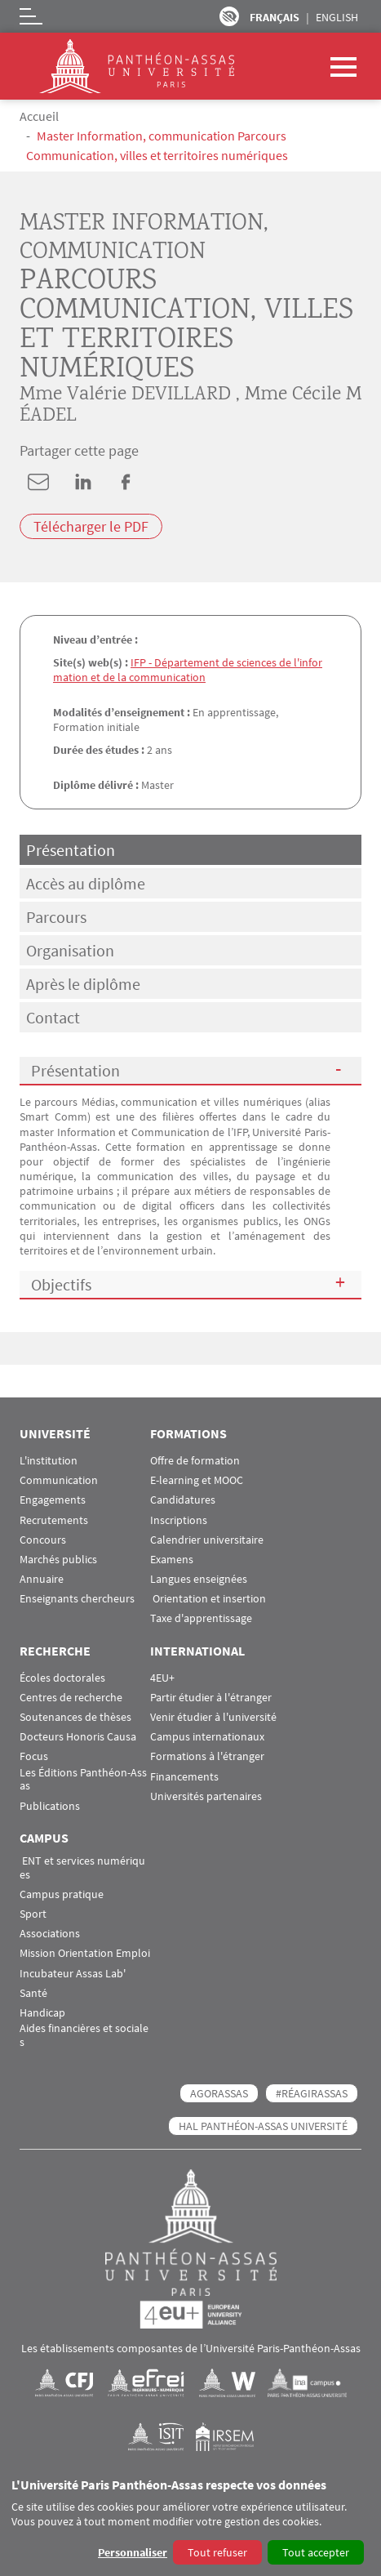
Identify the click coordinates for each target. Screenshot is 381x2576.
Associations (50, 1934)
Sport (33, 1914)
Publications (50, 1806)
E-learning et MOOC (196, 1480)
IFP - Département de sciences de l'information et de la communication (187, 669)
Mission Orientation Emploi (85, 1953)
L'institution (49, 1461)
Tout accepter (315, 2552)
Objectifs (61, 1284)
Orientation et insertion (208, 1599)
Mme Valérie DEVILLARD (125, 395)
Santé (33, 1993)
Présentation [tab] (70, 850)
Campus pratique (62, 1894)
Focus (34, 1756)
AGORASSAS (219, 2093)
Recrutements (54, 1520)
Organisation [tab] (70, 950)
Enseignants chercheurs (77, 1599)
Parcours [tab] (56, 917)
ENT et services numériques (82, 1868)
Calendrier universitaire (207, 1540)
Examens (171, 1560)
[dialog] (190, 2522)
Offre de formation (195, 1461)
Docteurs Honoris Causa (78, 1737)
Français (274, 17)
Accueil (39, 116)
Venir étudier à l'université (213, 1717)
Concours (43, 1540)
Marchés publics (58, 1560)
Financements (184, 1777)
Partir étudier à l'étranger (211, 1698)
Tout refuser (217, 2552)
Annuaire (42, 1579)
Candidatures (182, 1500)
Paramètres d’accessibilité (229, 16)
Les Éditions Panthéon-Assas (83, 1780)
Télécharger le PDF (90, 526)
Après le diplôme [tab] (83, 984)
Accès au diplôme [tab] (85, 883)
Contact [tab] (53, 1017)
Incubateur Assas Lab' (73, 1974)
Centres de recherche (71, 1698)
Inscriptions (178, 1520)
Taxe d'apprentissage (201, 1618)
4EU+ (162, 1678)
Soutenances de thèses (75, 1717)
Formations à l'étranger (207, 1756)
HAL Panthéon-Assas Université (263, 2126)
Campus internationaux (207, 1737)
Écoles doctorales (62, 1678)
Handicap (42, 2013)
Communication (59, 1480)
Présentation (75, 1070)
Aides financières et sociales (84, 2035)
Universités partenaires (206, 1796)
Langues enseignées (198, 1579)
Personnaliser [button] (132, 2552)
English (337, 17)
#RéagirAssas (312, 2093)
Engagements (53, 1500)
